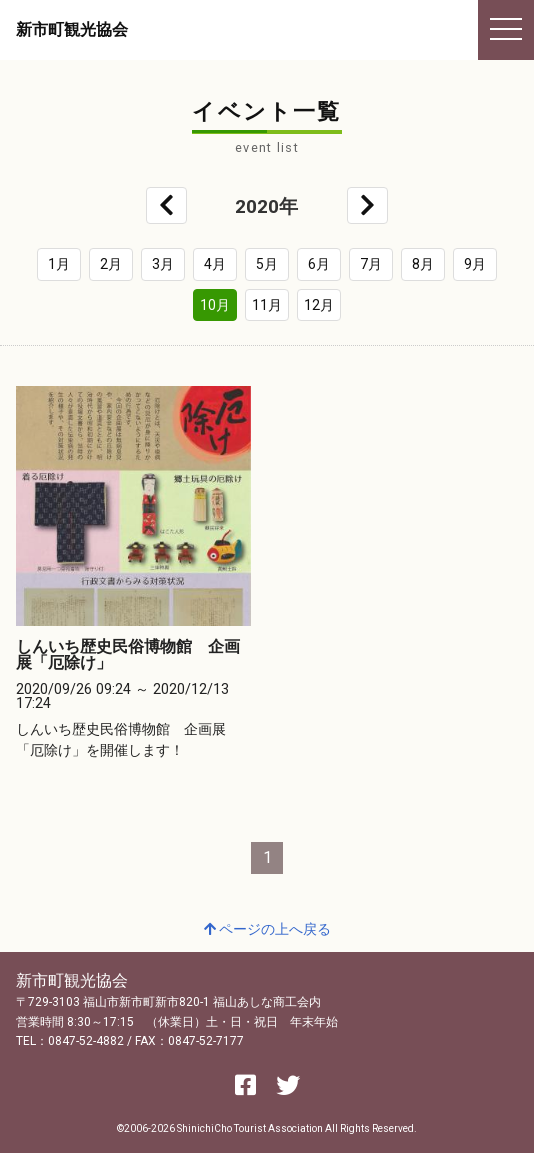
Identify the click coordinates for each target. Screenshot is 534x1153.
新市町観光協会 (72, 29)
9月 (475, 264)
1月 (59, 264)
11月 (267, 305)
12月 (319, 305)
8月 (423, 264)
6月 (319, 264)
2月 (111, 264)
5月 (267, 264)
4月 (215, 264)
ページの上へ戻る (267, 929)
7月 (371, 264)
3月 (163, 264)
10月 (215, 305)
